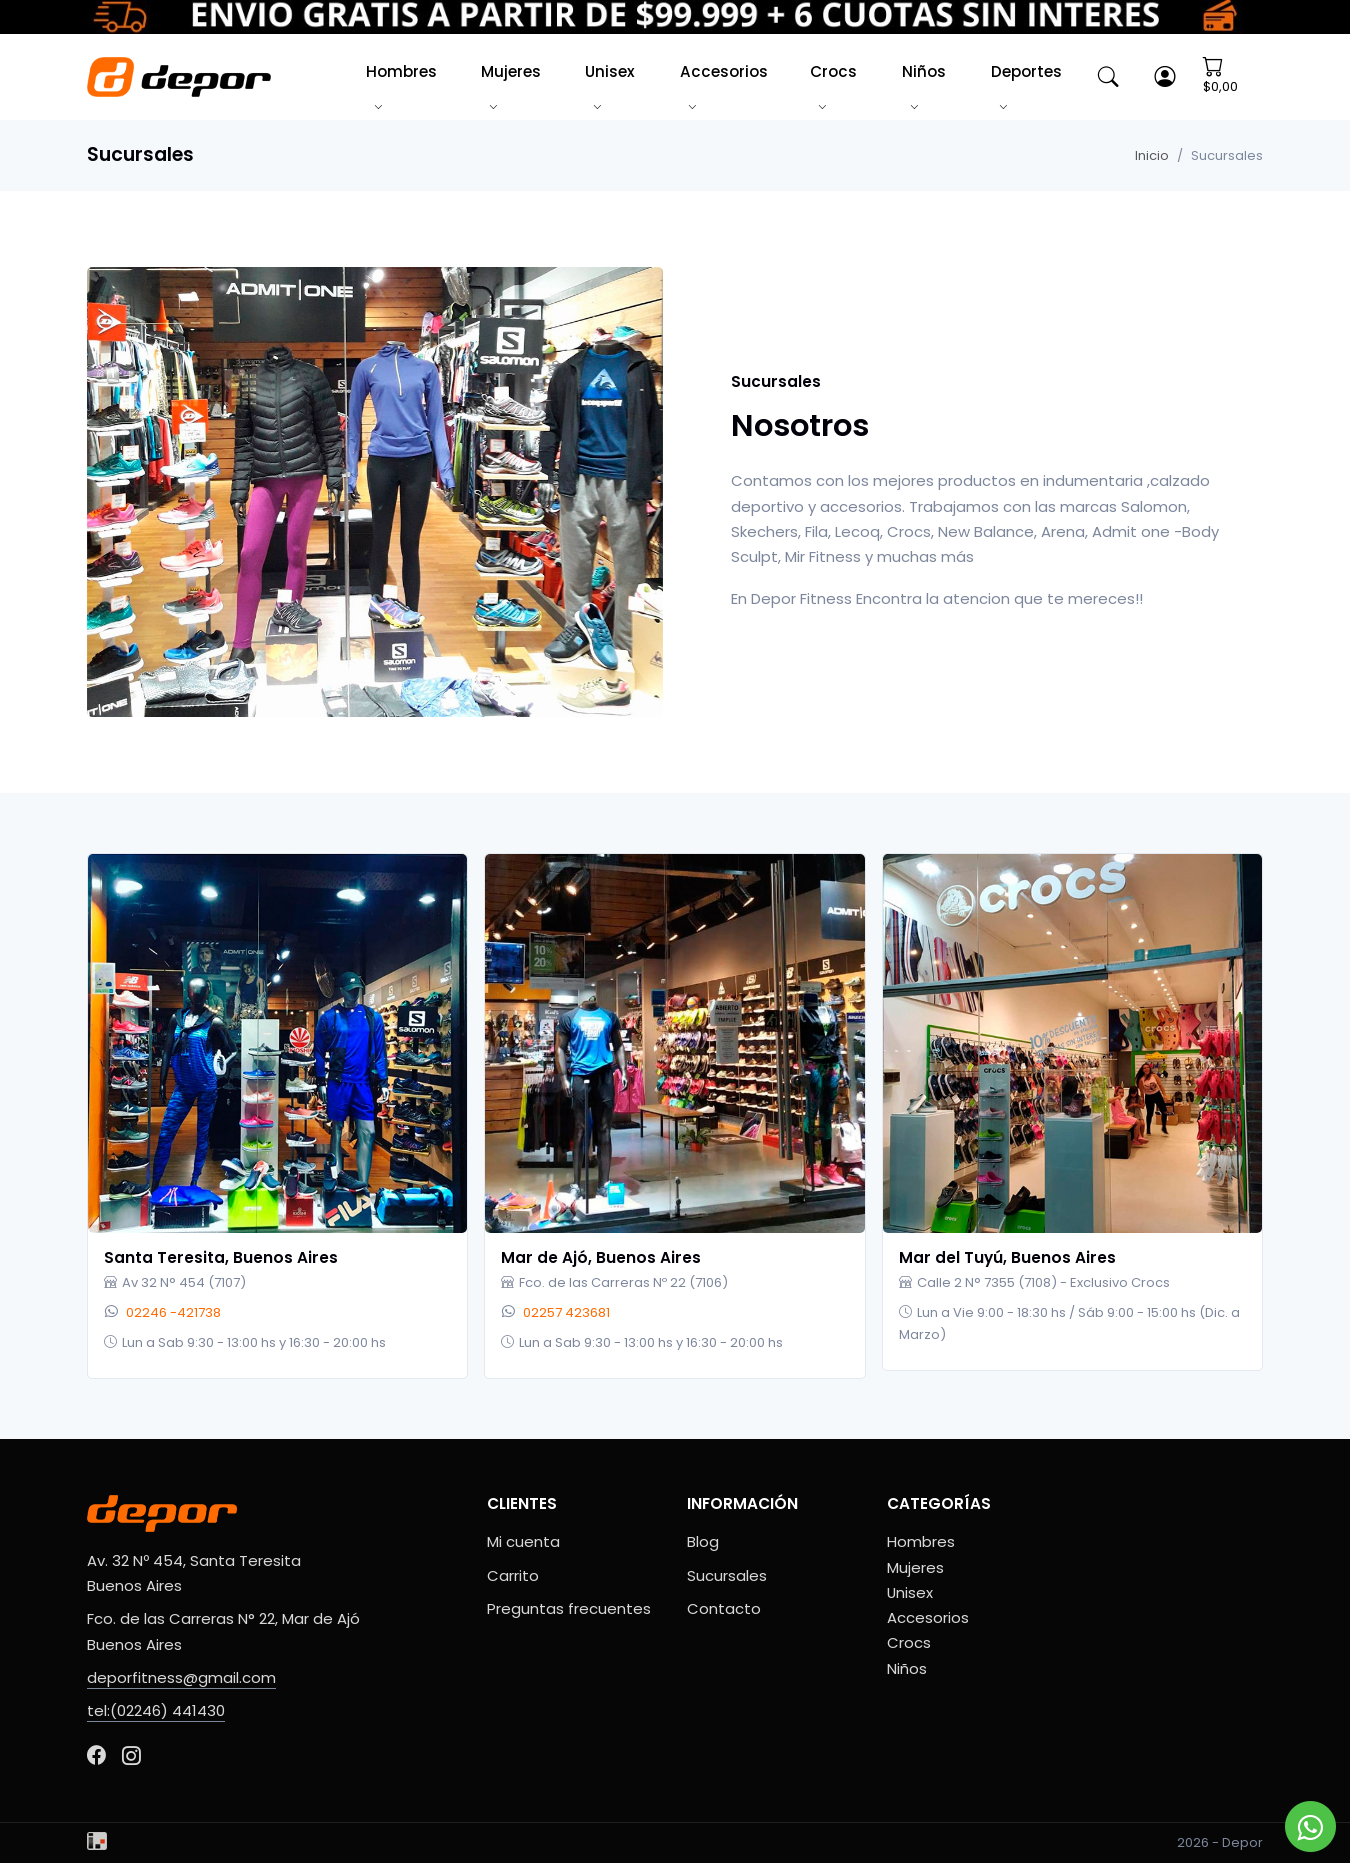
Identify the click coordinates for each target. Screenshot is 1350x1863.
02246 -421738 (173, 1312)
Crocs (833, 71)
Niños (924, 71)
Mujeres (511, 71)
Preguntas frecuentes (569, 1608)
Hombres (401, 71)
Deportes (1026, 71)
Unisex (610, 71)
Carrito (513, 1575)
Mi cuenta (523, 1541)
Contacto (724, 1608)
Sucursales (727, 1575)
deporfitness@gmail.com (181, 1677)
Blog (703, 1541)
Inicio (1152, 155)
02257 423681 (566, 1312)
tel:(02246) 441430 (156, 1710)
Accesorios (724, 71)
